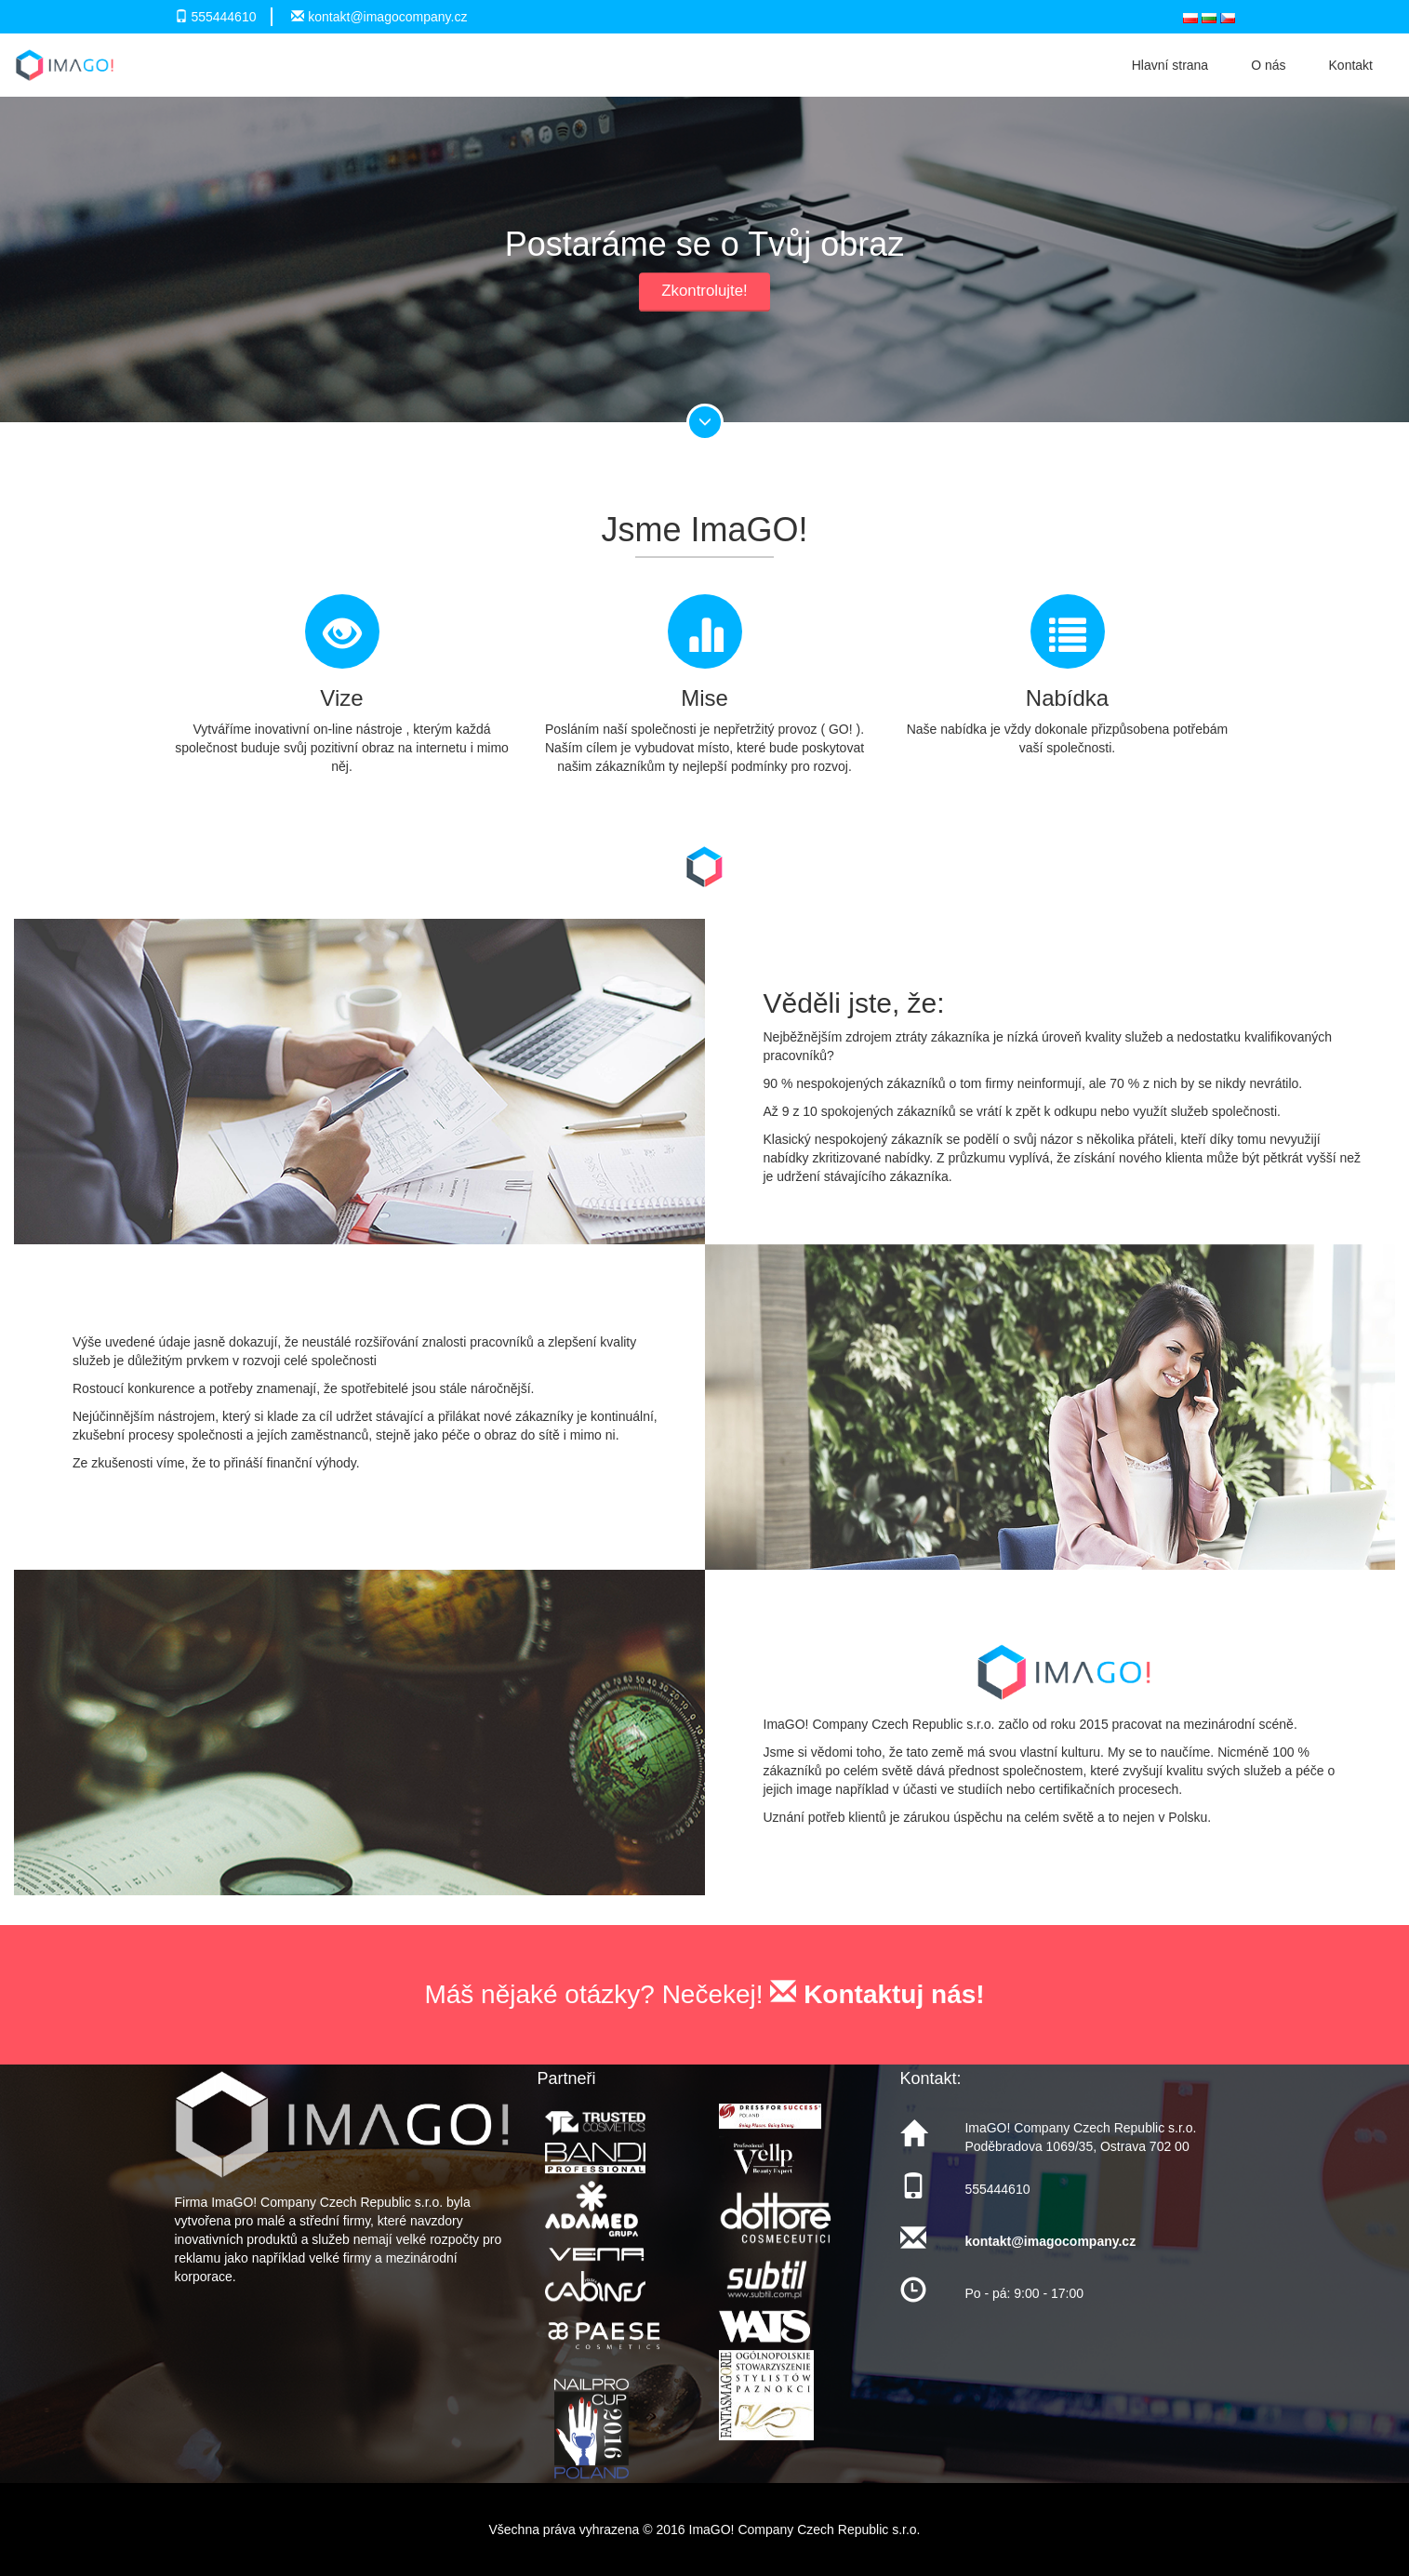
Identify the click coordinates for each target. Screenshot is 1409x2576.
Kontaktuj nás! (877, 1994)
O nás (1268, 65)
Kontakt (1351, 65)
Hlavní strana (1170, 65)
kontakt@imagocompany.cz (387, 16)
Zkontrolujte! (704, 290)
